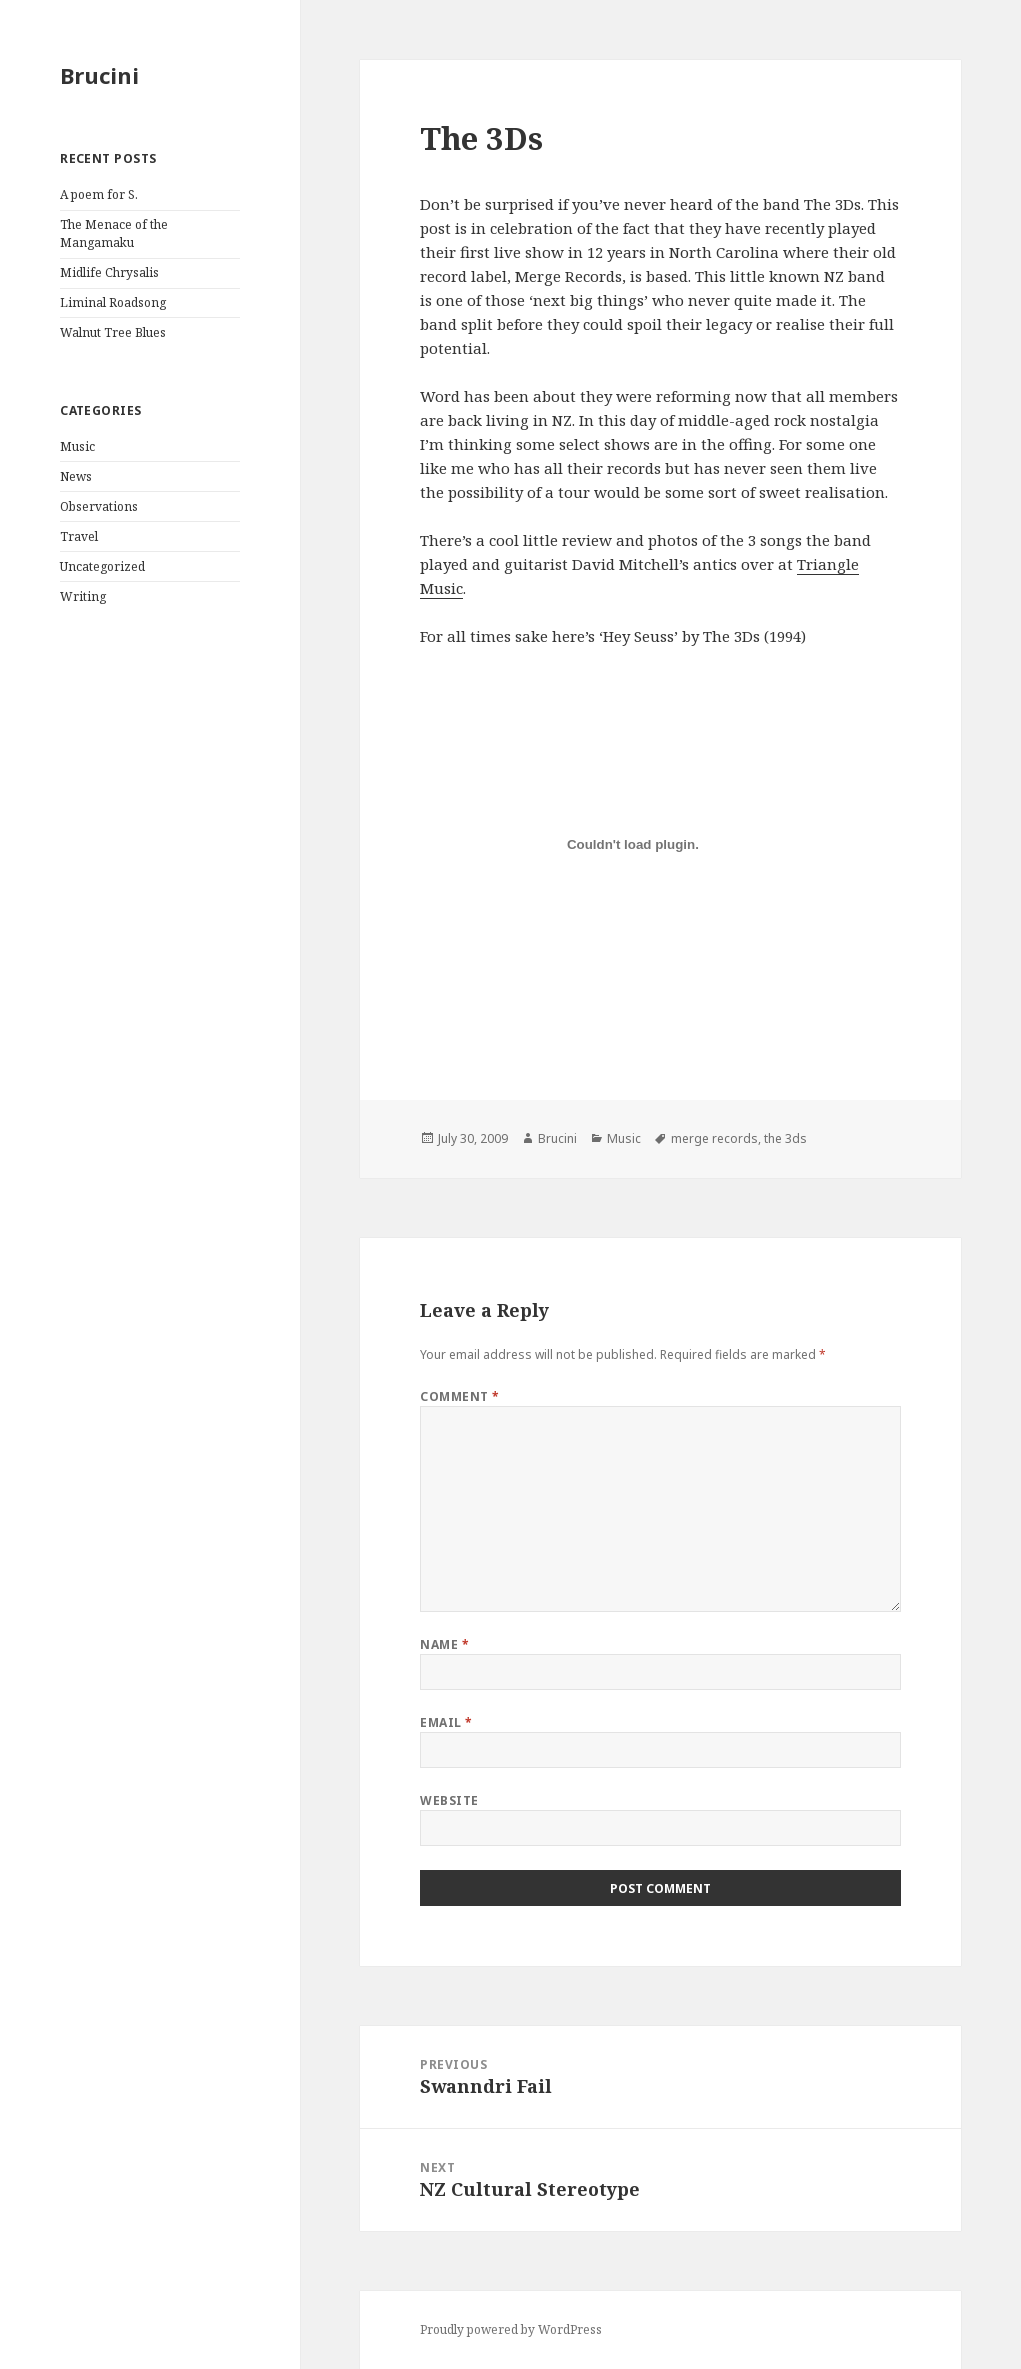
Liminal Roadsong (113, 302)
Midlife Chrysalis (109, 272)
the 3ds (785, 1138)
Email (446, 1722)
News (76, 476)
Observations (99, 506)
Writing (83, 596)
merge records (714, 1138)
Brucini (99, 75)
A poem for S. (99, 194)
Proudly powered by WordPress (511, 2329)
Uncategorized (102, 566)
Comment (459, 1396)
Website (449, 1800)
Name (444, 1644)
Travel (79, 536)
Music (77, 446)
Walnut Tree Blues (113, 332)
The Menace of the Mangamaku (114, 233)
